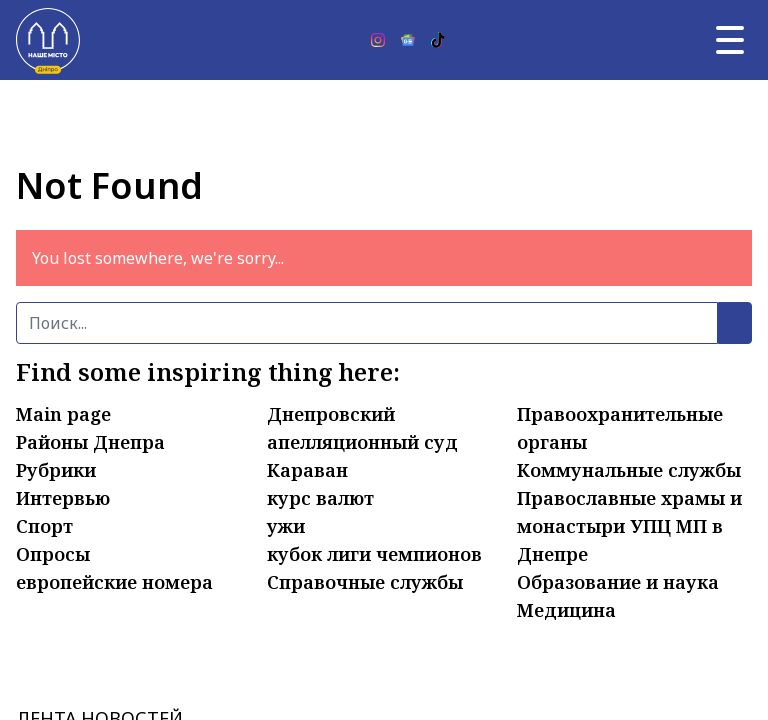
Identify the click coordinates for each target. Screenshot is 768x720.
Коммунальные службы (629, 470)
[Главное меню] (730, 40)
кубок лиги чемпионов (374, 554)
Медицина (566, 610)
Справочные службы (365, 582)
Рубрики (56, 470)
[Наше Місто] (48, 40)
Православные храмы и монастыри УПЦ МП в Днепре (629, 526)
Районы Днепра (90, 442)
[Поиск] (367, 323)
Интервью (63, 498)
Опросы (53, 554)
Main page (63, 414)
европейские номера (114, 582)
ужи (286, 526)
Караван (307, 470)
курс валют (320, 498)
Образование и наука (618, 582)
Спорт (44, 526)
